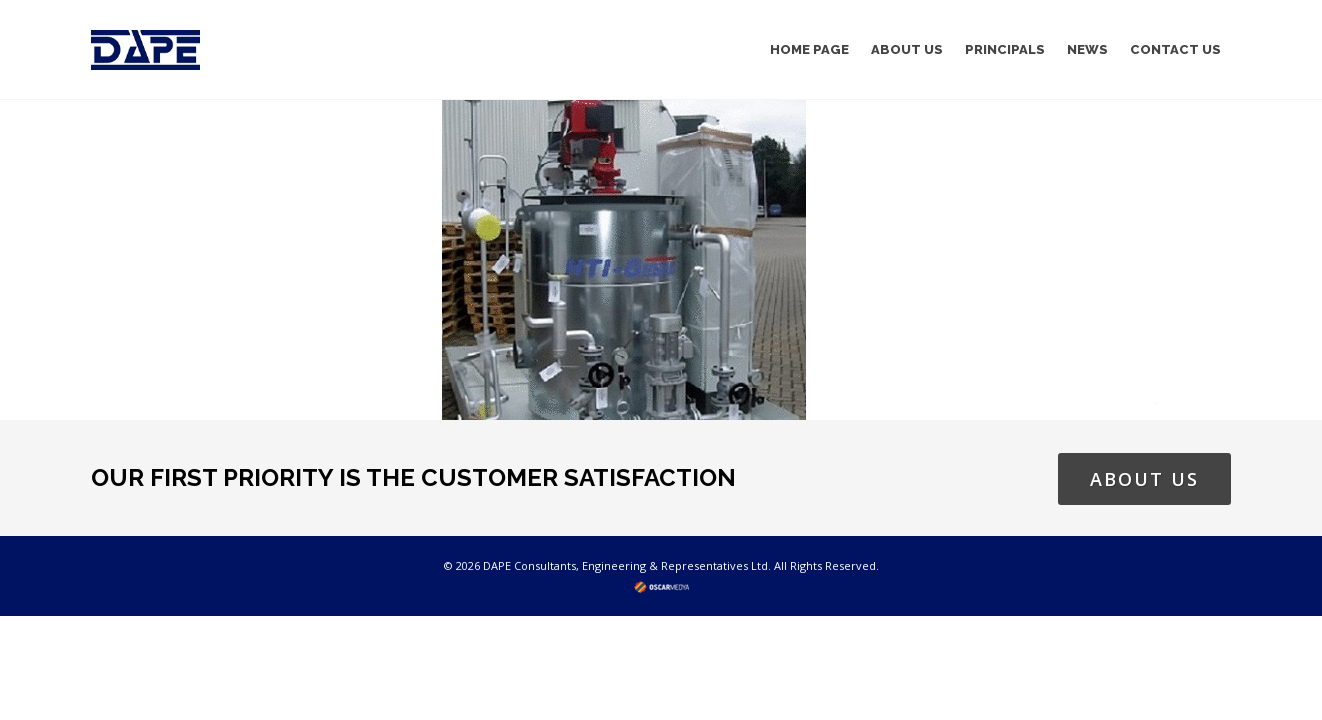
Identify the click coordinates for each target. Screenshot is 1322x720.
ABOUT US (1144, 479)
